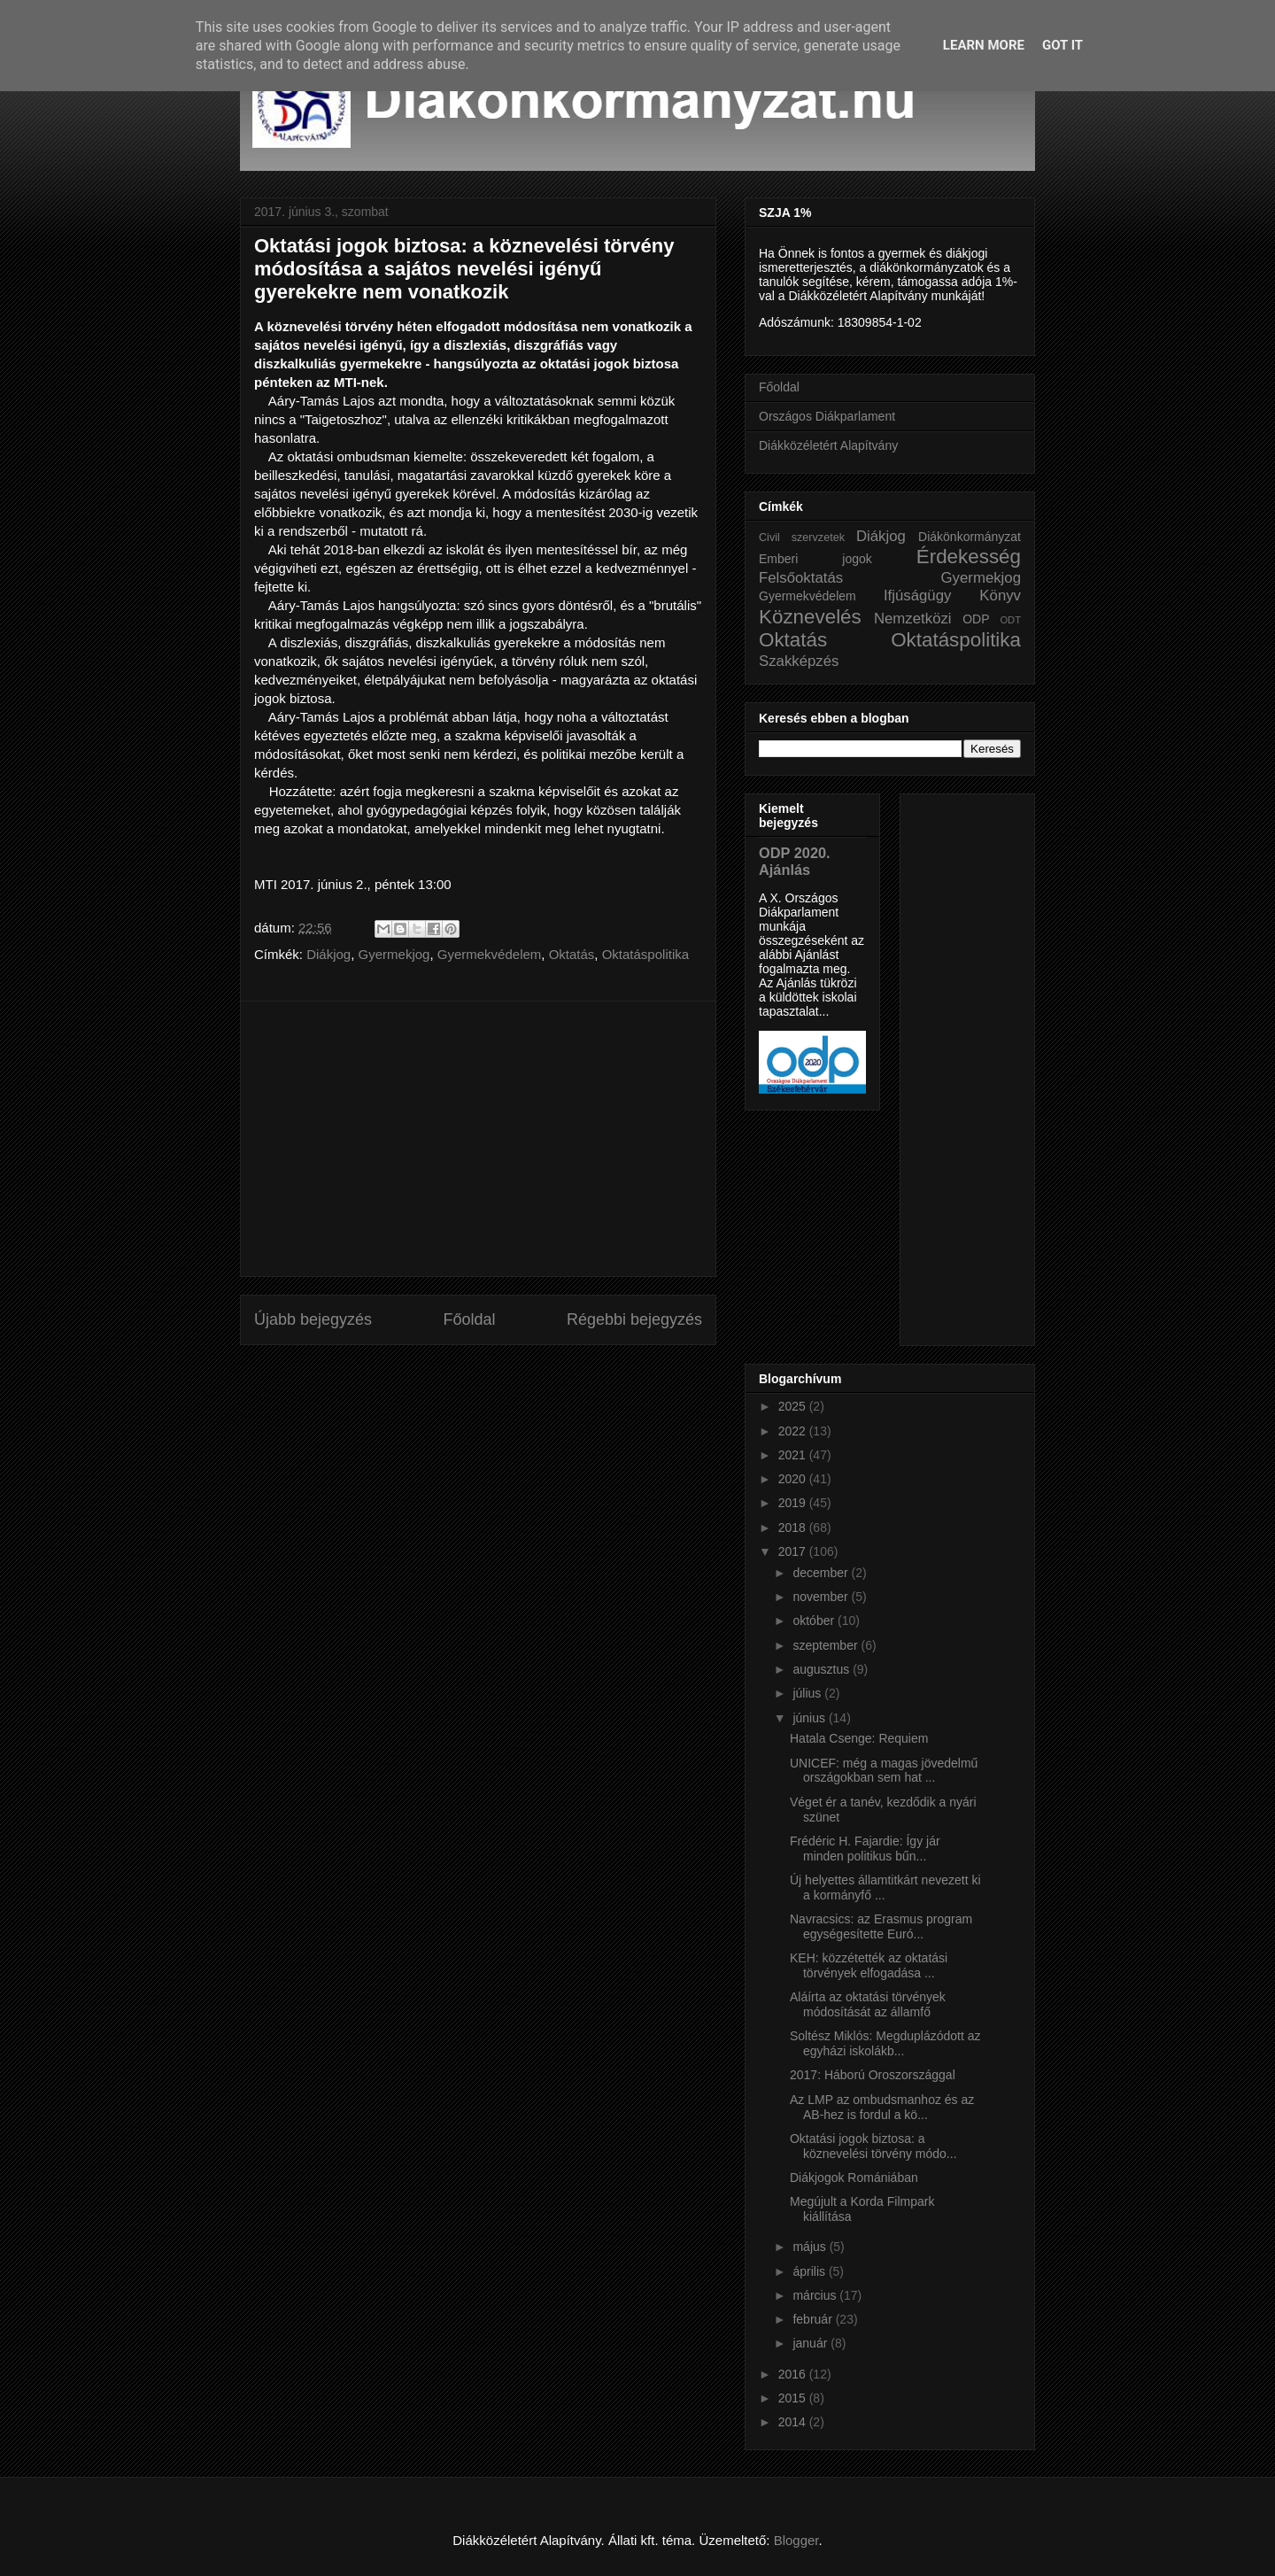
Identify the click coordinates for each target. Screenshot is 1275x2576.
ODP (975, 619)
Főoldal (469, 1319)
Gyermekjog (394, 954)
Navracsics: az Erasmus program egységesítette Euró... (881, 1926)
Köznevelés (810, 617)
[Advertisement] (478, 1139)
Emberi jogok (815, 559)
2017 (793, 1551)
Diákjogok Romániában (854, 2177)
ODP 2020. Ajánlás (795, 861)
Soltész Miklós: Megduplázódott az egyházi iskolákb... (885, 2043)
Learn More (983, 45)
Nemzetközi (913, 618)
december (821, 1573)
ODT (1010, 620)
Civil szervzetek (802, 537)
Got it (1062, 45)
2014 (793, 2422)
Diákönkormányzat (969, 537)
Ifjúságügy (918, 595)
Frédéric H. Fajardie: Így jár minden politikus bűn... (865, 1848)
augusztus (822, 1669)
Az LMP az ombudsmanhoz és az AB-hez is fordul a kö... (882, 2107)
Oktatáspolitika (645, 954)
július (808, 1693)
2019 (793, 1503)
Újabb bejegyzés (313, 1319)
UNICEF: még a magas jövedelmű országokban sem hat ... (884, 1770)
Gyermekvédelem (489, 954)
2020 (793, 1479)
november (821, 1597)
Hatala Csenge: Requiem (859, 1738)
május (810, 2246)
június (810, 1718)
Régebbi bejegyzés (634, 1319)
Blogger (796, 2540)
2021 (793, 1455)
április (810, 2271)
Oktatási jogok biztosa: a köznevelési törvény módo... (873, 2146)
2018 (793, 1527)
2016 (793, 2374)
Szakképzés (798, 661)
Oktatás (572, 954)
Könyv (1000, 595)
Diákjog (328, 954)
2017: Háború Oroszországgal (872, 2075)
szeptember (826, 1645)
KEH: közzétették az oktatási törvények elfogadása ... (868, 1965)
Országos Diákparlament (827, 416)
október (815, 1620)
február (813, 2319)
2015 (793, 2398)
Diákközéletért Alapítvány (828, 445)
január (811, 2343)
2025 (793, 1406)
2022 (793, 1431)
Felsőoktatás (801, 577)
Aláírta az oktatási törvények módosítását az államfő (868, 2004)
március (815, 2295)
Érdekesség (968, 556)
